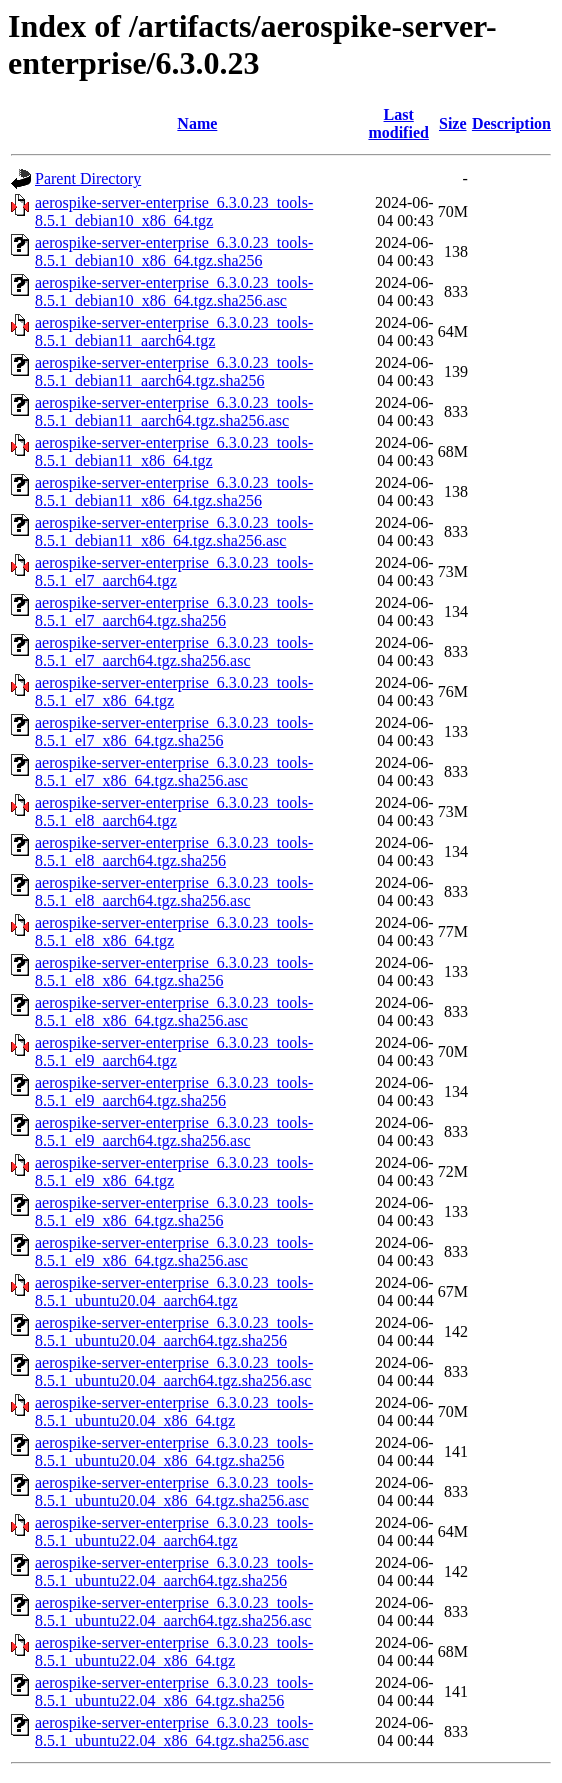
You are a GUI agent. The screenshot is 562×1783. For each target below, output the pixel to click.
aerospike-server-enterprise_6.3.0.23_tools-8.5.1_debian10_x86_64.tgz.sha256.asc (174, 291)
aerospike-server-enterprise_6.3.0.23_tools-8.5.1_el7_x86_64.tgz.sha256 (174, 731)
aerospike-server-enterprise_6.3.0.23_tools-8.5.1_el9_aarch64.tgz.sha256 (174, 1091)
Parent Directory (88, 178)
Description (511, 123)
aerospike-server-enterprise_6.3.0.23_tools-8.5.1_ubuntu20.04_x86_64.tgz (174, 1411)
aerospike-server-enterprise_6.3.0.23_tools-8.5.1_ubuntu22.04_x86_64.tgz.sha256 (174, 1691)
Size (453, 123)
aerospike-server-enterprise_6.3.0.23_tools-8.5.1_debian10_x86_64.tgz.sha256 (174, 251)
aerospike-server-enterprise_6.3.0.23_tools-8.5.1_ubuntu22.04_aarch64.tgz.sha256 (174, 1571)
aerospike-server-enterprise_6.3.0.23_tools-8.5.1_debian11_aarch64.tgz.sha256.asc (174, 411)
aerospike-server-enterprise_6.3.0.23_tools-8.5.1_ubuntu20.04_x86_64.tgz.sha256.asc (174, 1491)
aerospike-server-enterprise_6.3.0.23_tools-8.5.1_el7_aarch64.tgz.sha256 (174, 611)
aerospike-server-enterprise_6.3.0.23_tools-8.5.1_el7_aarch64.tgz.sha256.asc (174, 651)
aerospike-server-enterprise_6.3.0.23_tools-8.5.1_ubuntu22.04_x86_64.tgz (174, 1651)
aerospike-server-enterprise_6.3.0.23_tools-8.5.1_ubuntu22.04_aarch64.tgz (174, 1531)
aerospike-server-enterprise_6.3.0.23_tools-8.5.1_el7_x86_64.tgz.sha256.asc (174, 771)
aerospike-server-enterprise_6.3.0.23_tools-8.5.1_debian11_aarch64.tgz (174, 331)
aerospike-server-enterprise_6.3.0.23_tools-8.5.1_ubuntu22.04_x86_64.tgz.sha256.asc (174, 1731)
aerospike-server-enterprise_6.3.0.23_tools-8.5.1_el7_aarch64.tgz (174, 571)
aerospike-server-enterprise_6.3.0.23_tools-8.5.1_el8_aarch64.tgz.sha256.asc (174, 891)
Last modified (398, 123)
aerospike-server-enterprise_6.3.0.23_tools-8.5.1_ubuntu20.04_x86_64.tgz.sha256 (174, 1451)
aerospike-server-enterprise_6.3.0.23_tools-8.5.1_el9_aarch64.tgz (174, 1051)
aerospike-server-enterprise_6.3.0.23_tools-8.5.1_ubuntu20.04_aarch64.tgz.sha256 (174, 1331)
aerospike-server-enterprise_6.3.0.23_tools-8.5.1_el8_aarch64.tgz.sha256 (174, 851)
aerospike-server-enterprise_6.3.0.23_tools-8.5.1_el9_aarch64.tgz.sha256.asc (174, 1131)
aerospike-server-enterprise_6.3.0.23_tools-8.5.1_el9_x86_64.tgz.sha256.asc (174, 1251)
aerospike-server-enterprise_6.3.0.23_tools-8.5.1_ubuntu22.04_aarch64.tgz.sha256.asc (174, 1611)
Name (197, 123)
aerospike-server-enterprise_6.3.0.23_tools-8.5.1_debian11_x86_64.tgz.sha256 (174, 491)
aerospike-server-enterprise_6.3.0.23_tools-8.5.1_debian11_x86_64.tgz (174, 451)
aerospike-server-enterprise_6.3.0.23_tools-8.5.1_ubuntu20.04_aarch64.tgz (174, 1291)
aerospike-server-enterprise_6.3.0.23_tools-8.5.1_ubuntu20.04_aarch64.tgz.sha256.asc (174, 1371)
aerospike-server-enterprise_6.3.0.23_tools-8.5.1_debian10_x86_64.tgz (174, 211)
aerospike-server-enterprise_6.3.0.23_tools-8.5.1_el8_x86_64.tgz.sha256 (174, 971)
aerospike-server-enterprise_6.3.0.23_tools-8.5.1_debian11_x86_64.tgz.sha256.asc (174, 531)
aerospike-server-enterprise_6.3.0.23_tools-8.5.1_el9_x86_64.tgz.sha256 (174, 1211)
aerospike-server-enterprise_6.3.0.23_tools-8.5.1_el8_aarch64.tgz (174, 811)
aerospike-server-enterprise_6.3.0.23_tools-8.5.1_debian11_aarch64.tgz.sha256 (174, 371)
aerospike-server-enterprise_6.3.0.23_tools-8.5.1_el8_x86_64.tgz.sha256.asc (174, 1011)
